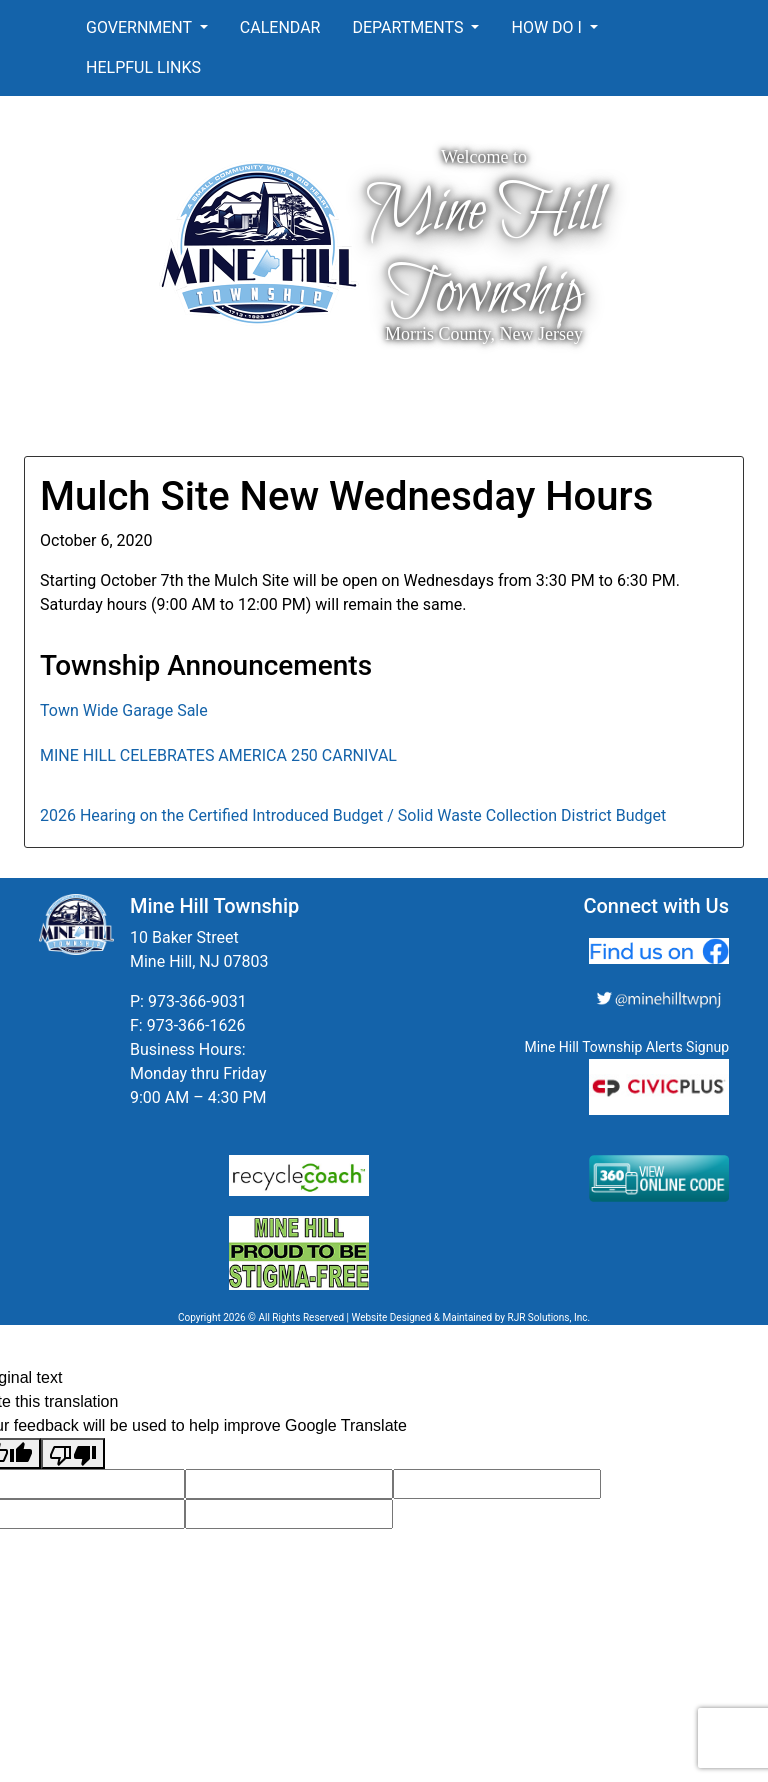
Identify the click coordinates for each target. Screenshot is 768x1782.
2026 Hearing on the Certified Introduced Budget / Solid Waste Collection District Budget (353, 815)
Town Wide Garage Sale (124, 710)
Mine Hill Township (484, 253)
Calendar (280, 27)
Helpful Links (143, 67)
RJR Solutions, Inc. (548, 1317)
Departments (409, 27)
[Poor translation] (73, 1453)
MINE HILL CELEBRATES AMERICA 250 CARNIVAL (218, 755)
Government (141, 27)
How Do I (548, 27)
